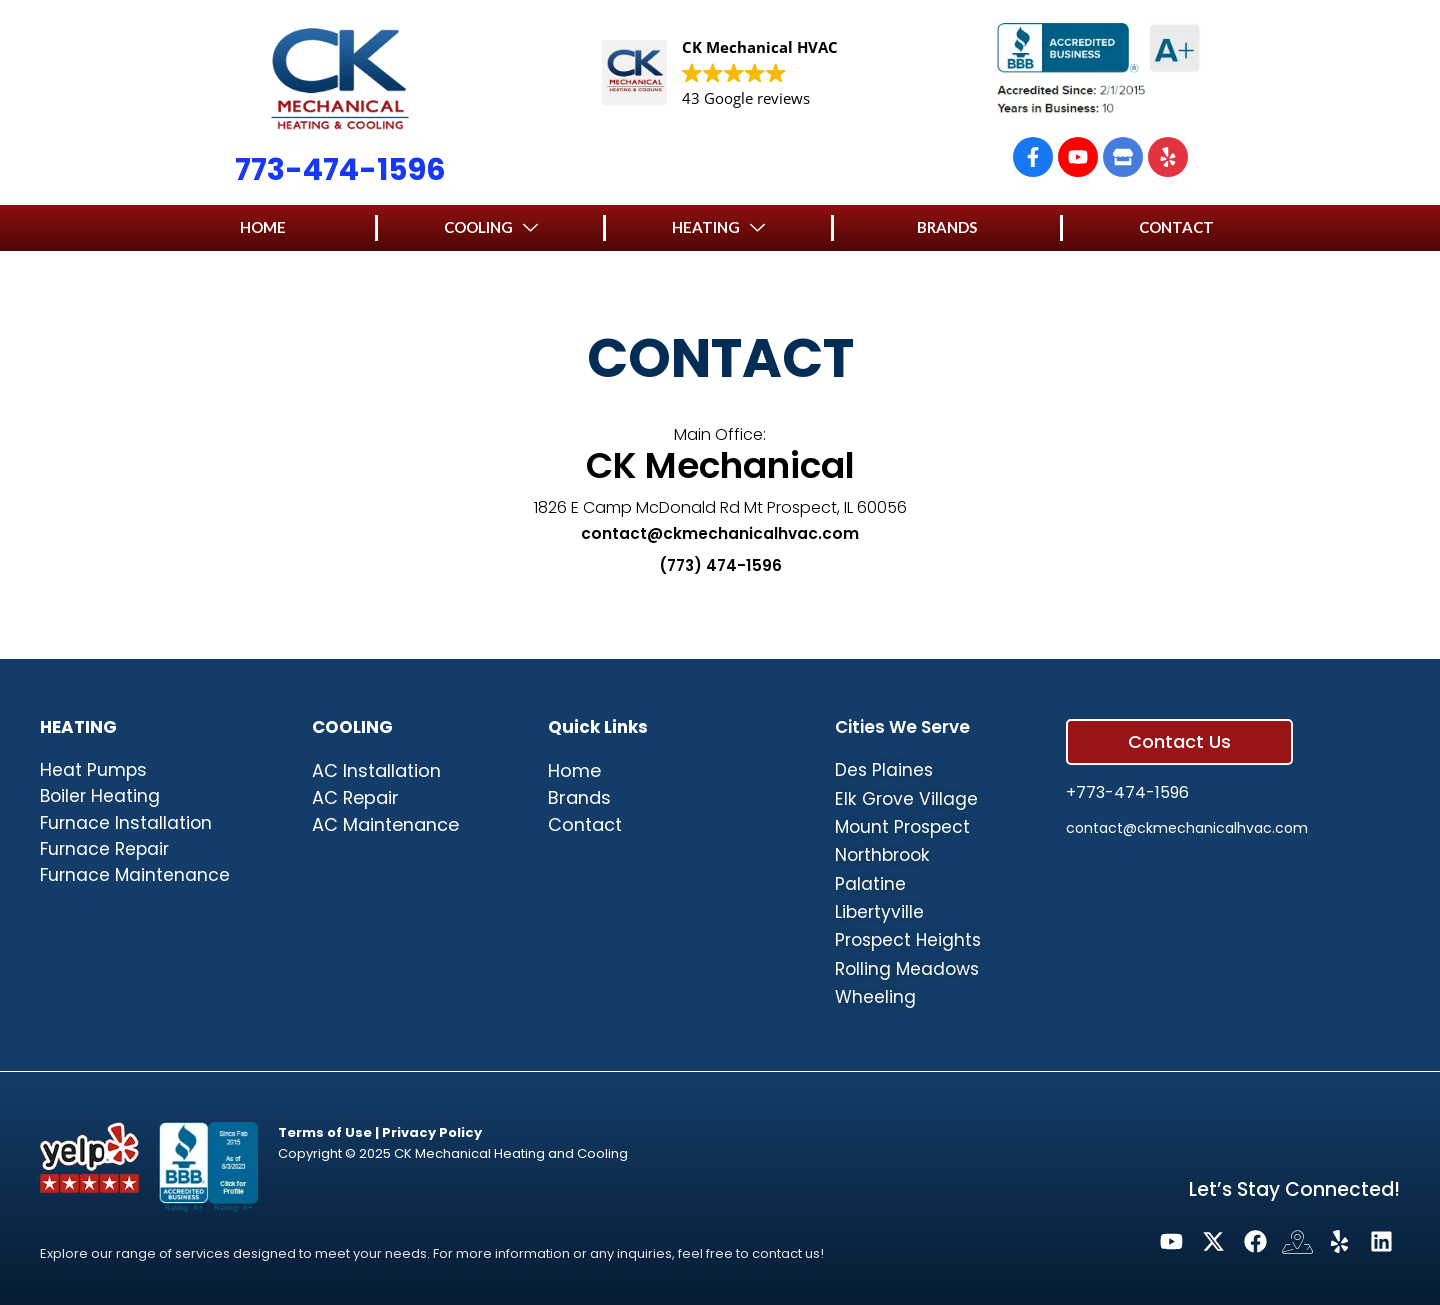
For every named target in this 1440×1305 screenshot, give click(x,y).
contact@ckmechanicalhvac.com (720, 533)
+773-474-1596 (1127, 780)
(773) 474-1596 (720, 565)
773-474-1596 (340, 170)
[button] (263, 227)
